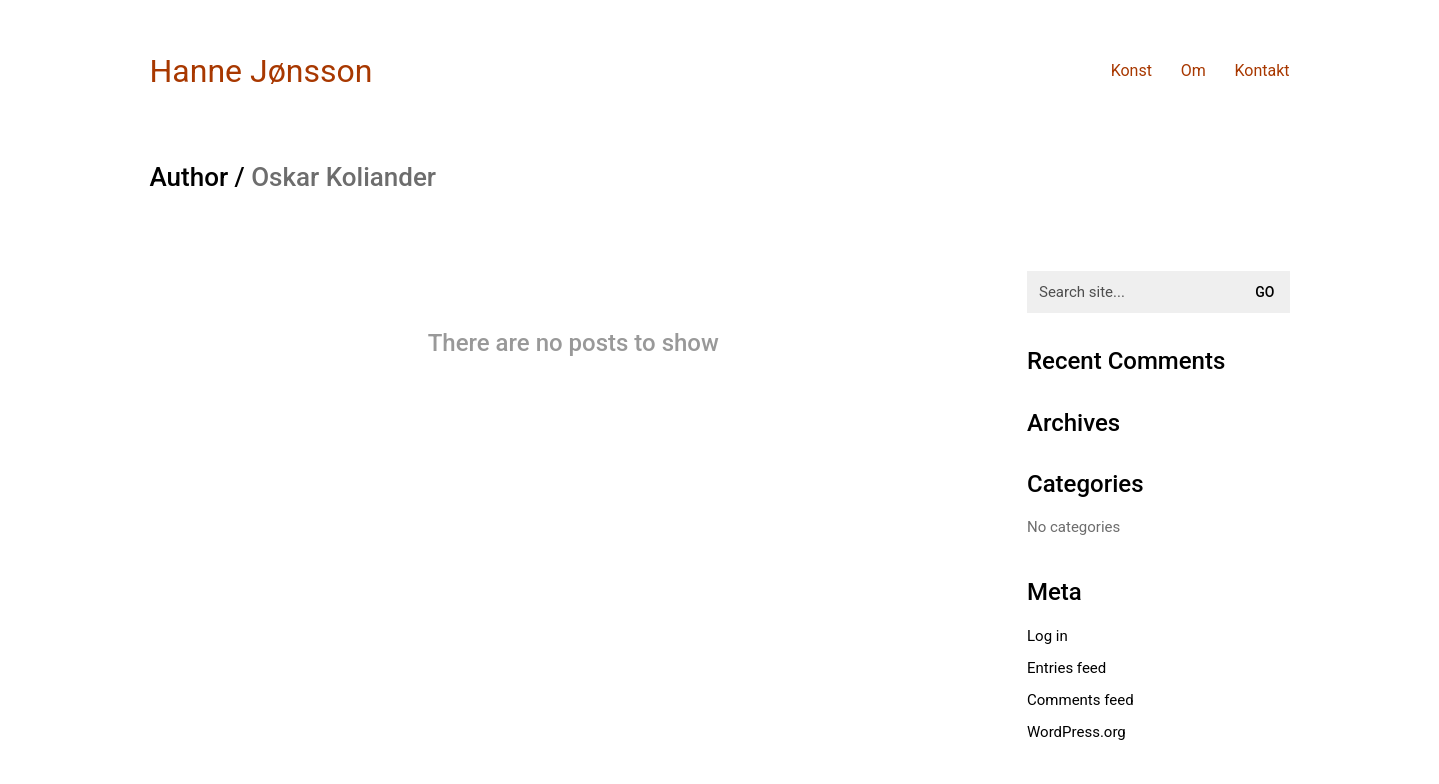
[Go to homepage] (261, 71)
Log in (1047, 636)
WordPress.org (1076, 732)
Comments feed (1080, 700)
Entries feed (1066, 668)
